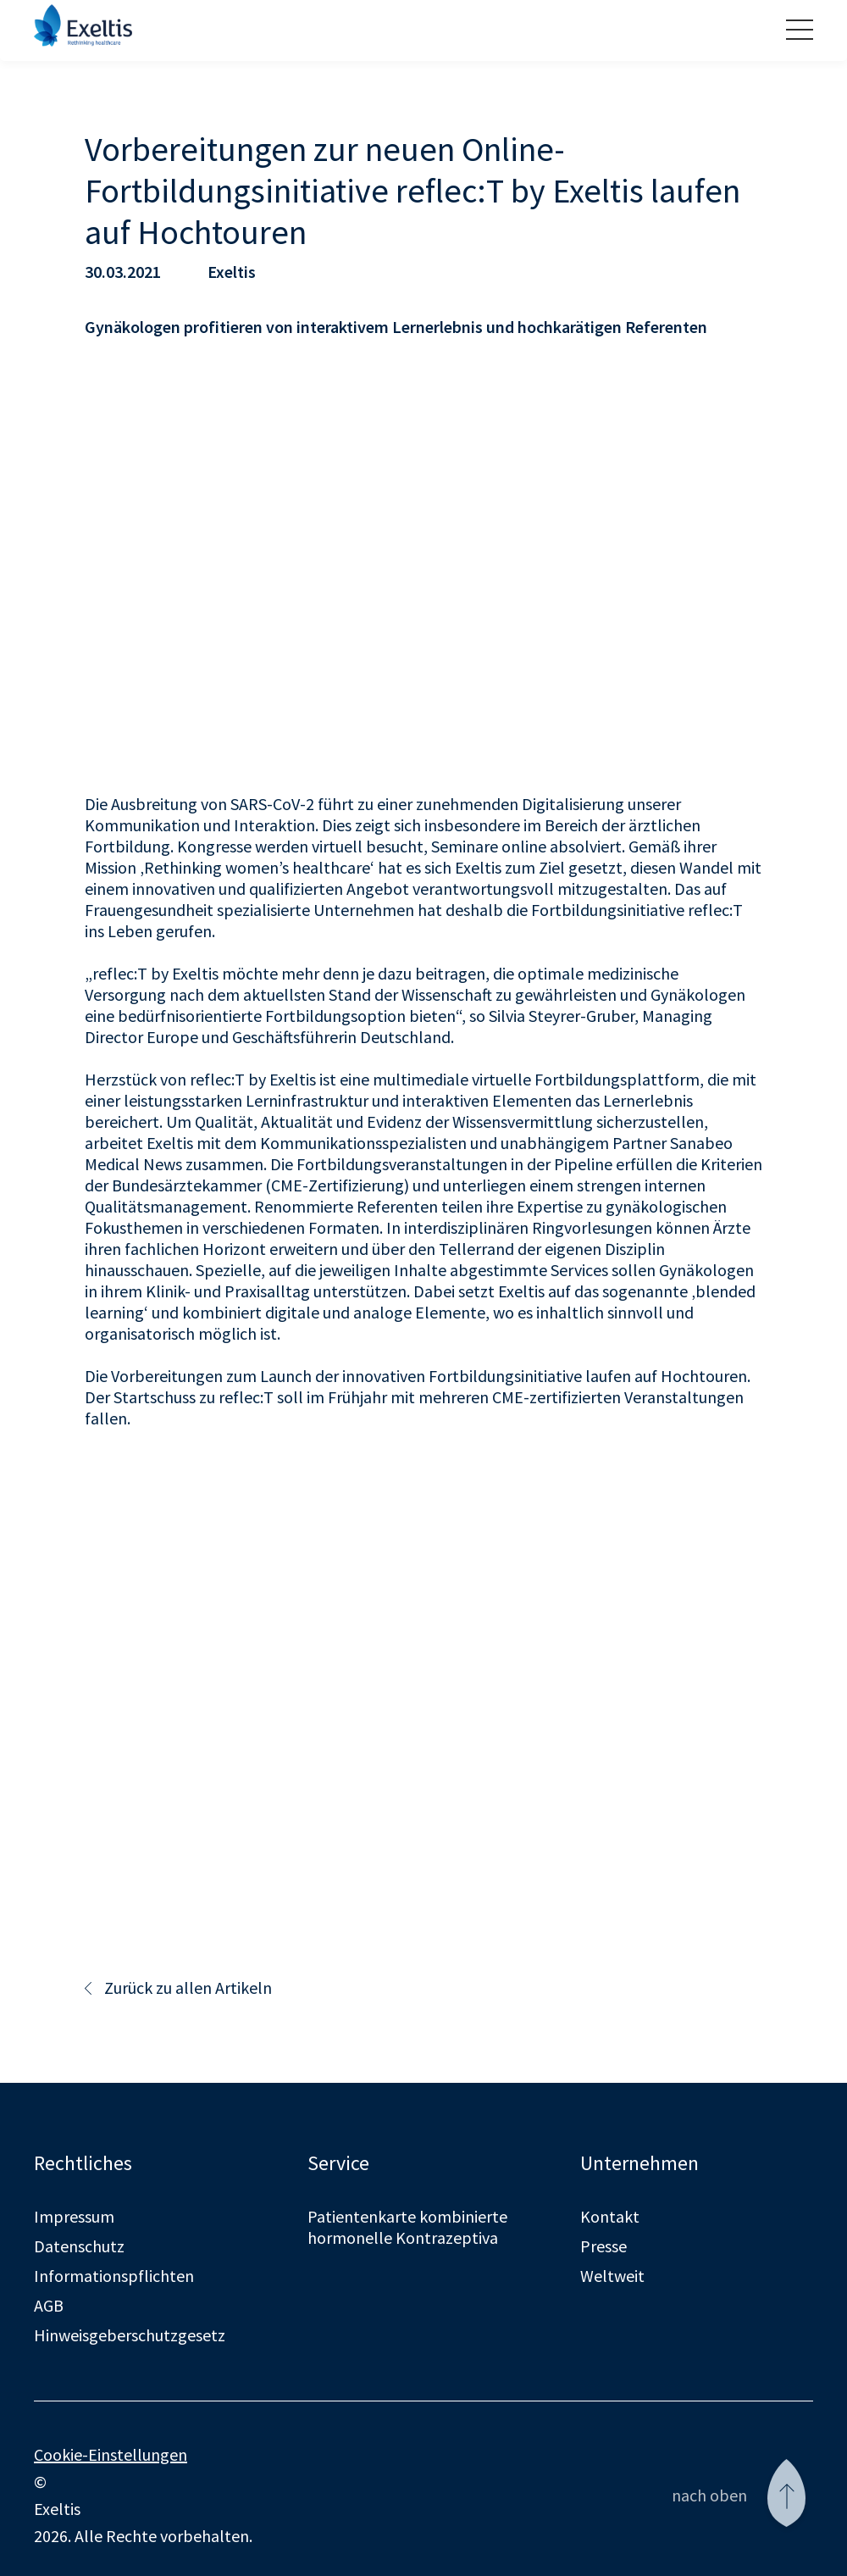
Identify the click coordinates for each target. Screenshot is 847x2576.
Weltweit (612, 2274)
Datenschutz (79, 2244)
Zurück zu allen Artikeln (178, 1985)
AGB (49, 2303)
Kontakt (609, 2214)
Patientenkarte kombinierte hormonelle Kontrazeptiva (407, 2225)
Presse (603, 2244)
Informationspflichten (114, 2274)
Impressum (74, 2214)
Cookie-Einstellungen (110, 2452)
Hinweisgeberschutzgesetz (129, 2333)
